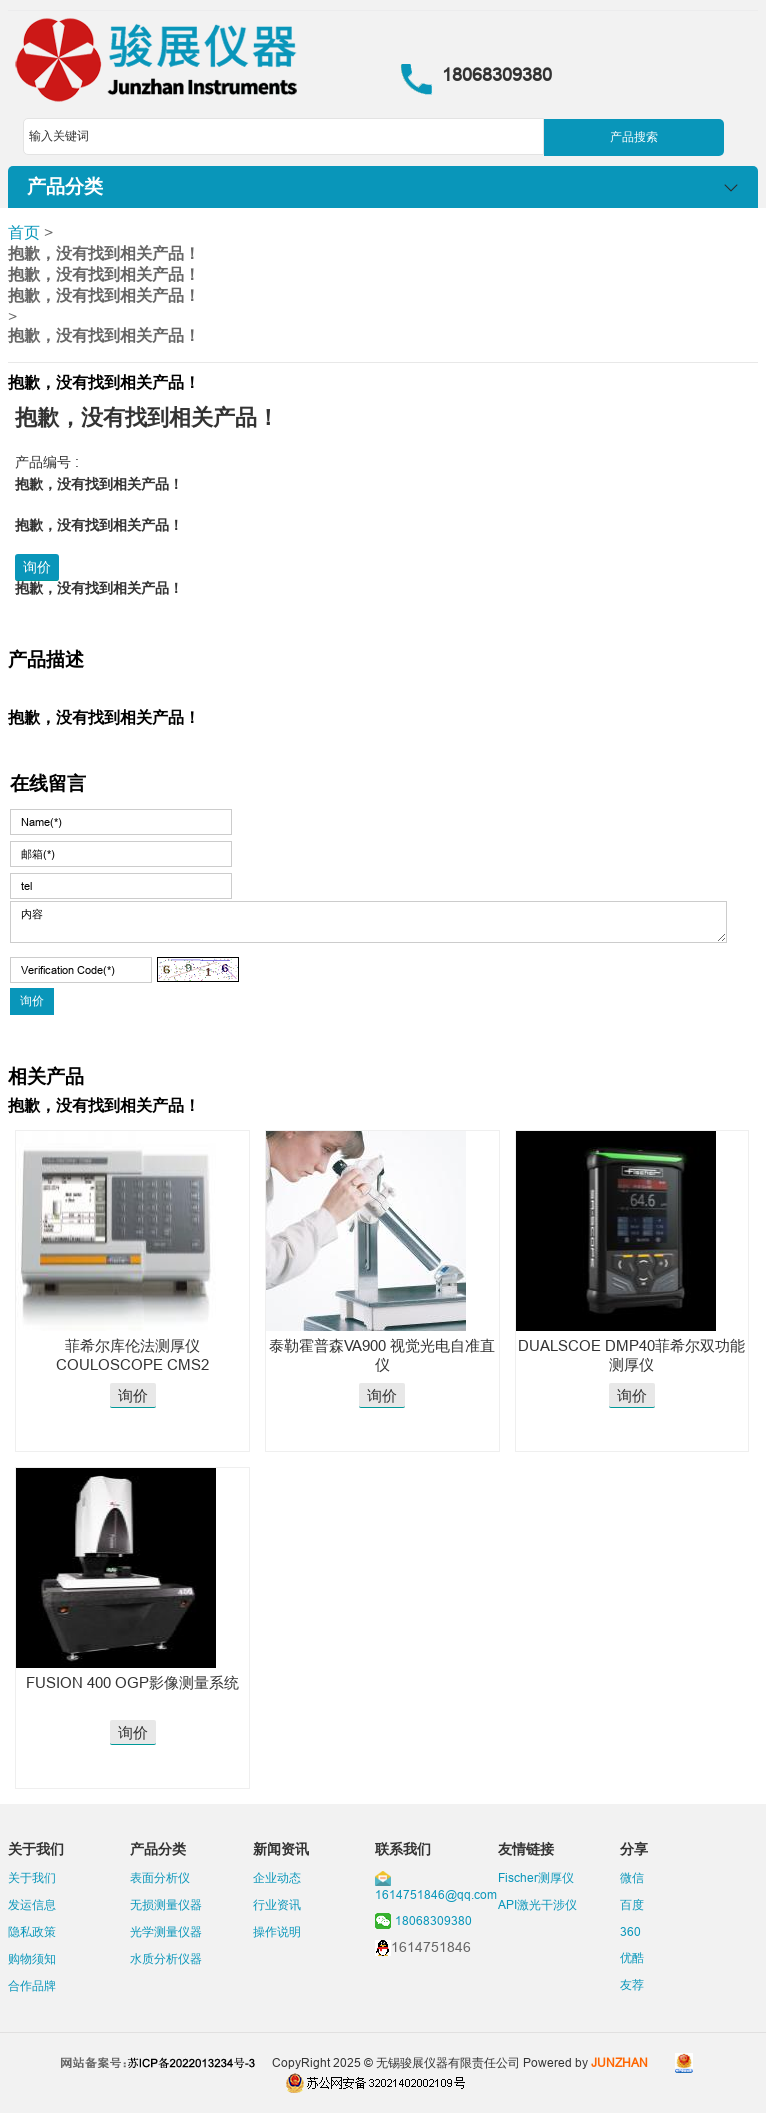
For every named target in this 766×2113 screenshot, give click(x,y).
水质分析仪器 (166, 1958)
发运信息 (32, 1904)
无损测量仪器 (166, 1904)
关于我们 (32, 1877)
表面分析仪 (160, 1877)
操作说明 (277, 1931)
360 (630, 1931)
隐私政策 (32, 1931)
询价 (37, 567)
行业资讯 (277, 1904)
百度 (632, 1904)
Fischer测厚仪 (536, 1877)
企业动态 (277, 1877)
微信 (632, 1877)
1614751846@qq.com (436, 1894)
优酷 (632, 1957)
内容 (368, 922)
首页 (24, 232)
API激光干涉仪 (537, 1904)
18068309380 (433, 1920)
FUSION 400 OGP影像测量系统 (132, 1682)
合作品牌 (32, 1985)
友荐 (632, 1984)
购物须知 (32, 1958)
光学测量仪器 (166, 1931)
